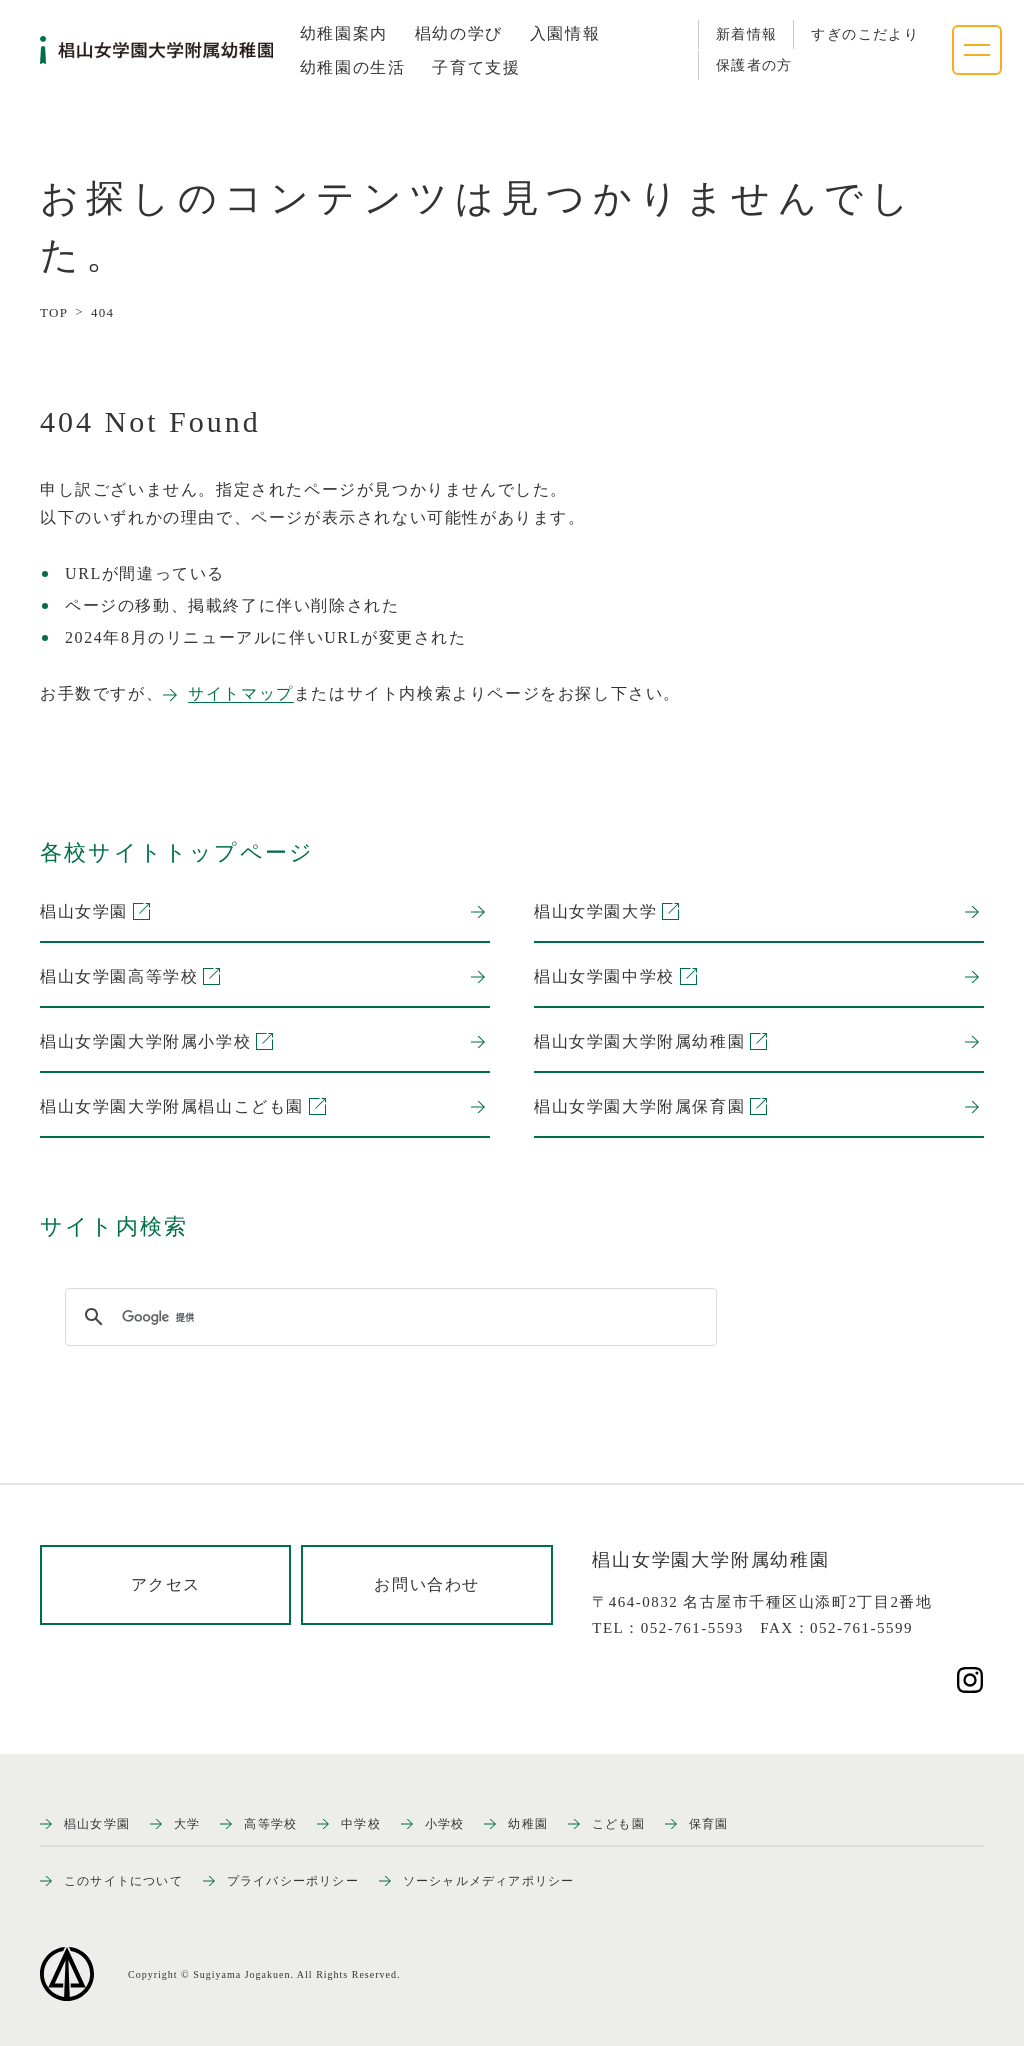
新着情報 (747, 34)
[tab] (344, 34)
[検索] (388, 1317)
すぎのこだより (865, 34)
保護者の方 (754, 65)
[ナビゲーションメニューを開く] (977, 50)
